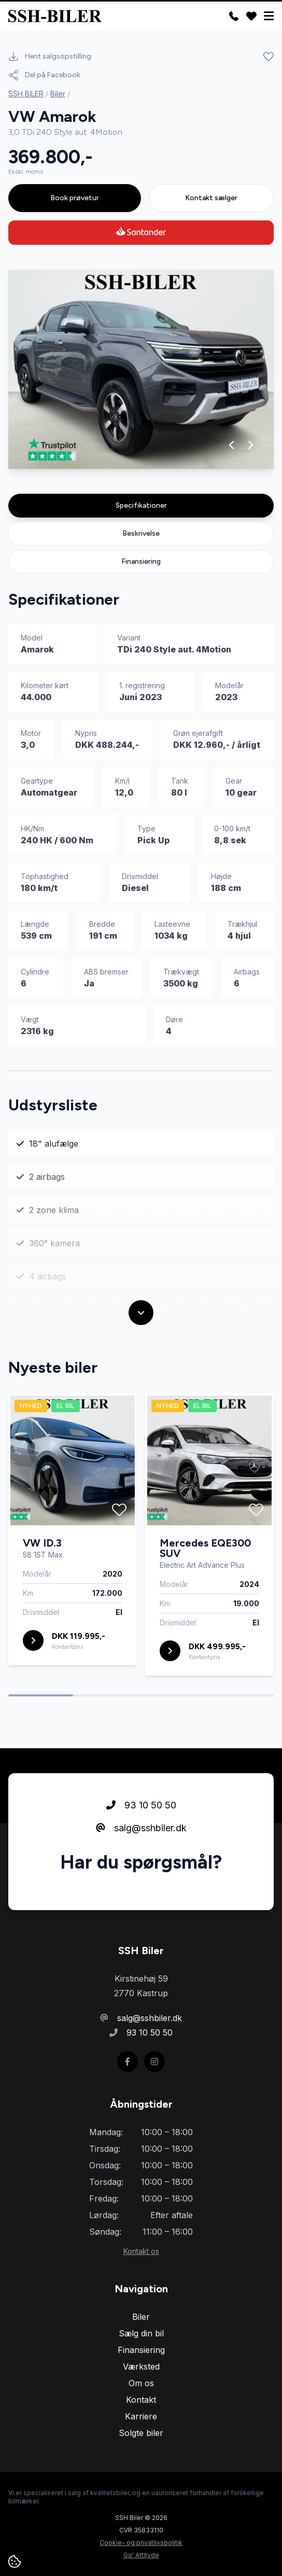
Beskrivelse (141, 533)
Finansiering (141, 561)
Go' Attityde (141, 2555)
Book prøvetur (74, 197)
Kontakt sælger (211, 197)
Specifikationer (141, 505)
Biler (57, 93)
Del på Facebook (44, 75)
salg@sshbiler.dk (141, 1827)
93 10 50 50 (141, 1805)
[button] (232, 445)
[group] (141, 369)
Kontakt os (141, 2251)
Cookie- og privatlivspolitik (141, 2542)
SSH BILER (26, 93)
